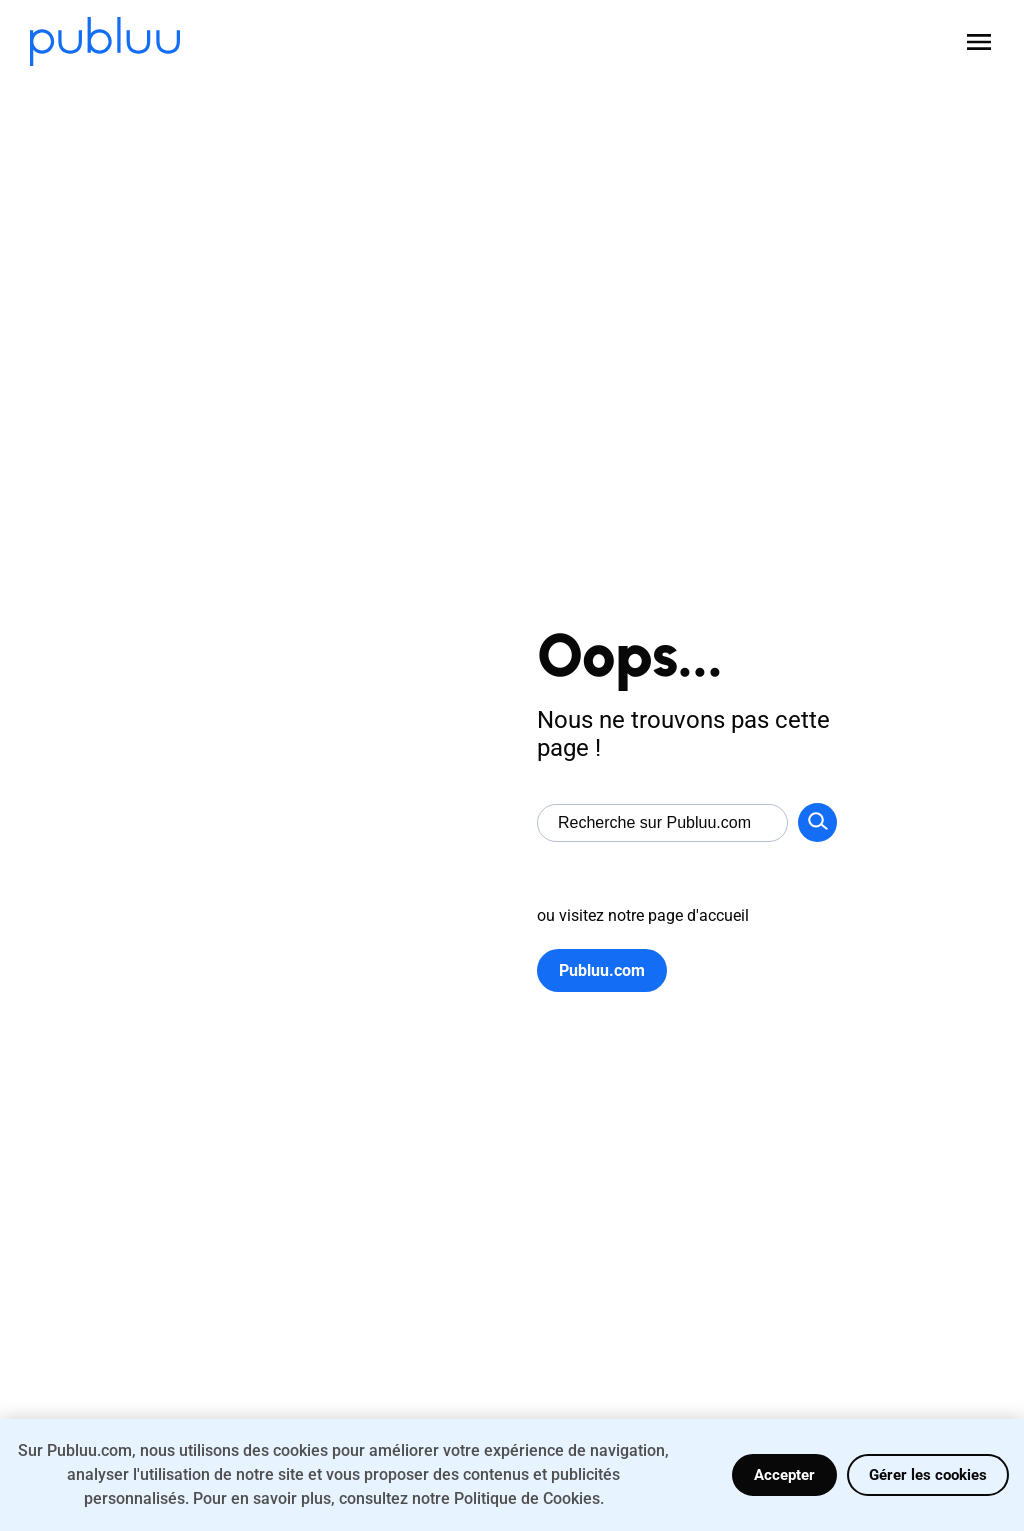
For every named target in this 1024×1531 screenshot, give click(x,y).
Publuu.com (602, 970)
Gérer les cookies (928, 1475)
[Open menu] (979, 42)
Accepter (784, 1475)
